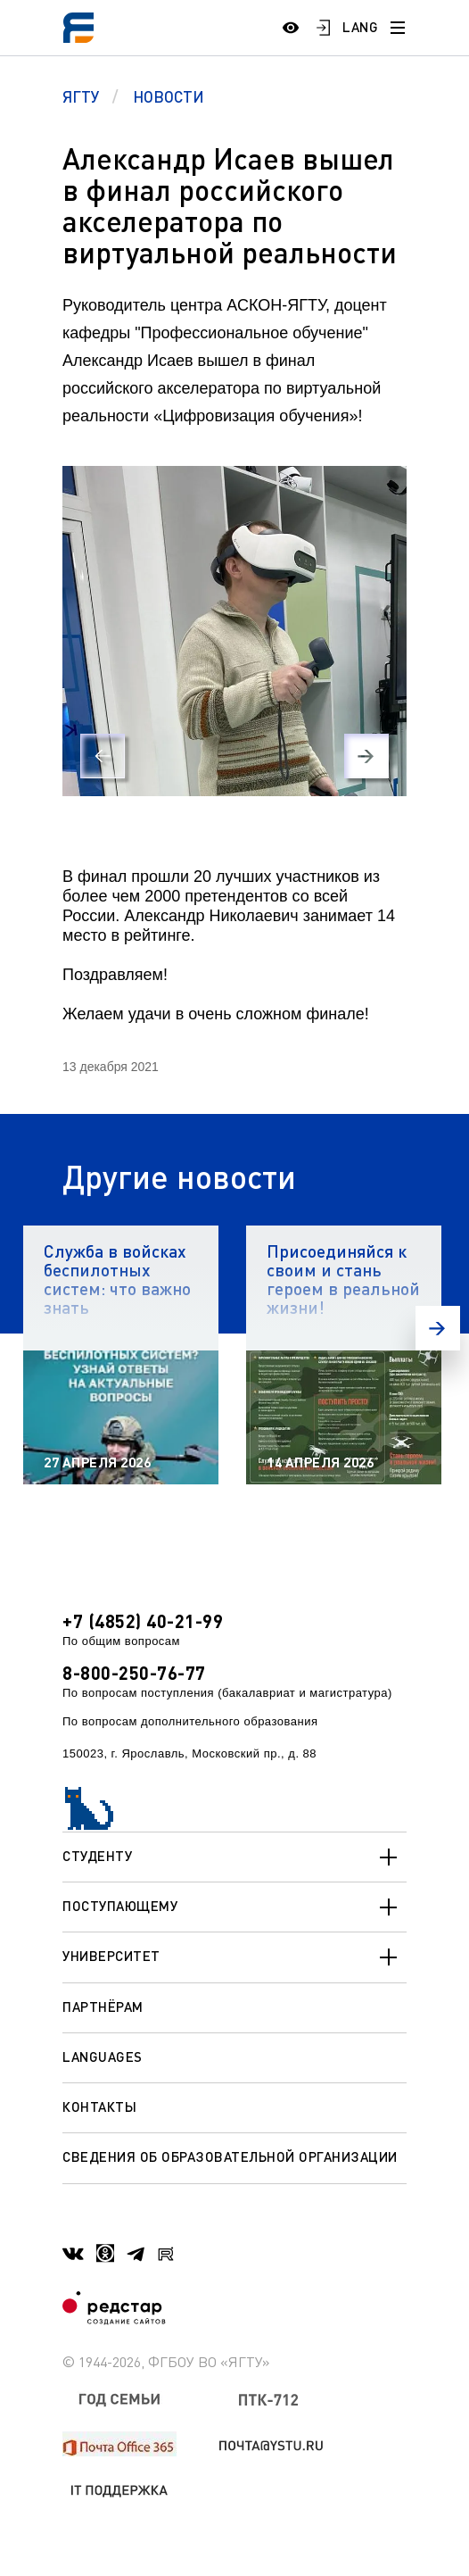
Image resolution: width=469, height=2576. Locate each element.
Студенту (234, 1857)
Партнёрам (103, 2006)
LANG (360, 27)
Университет (234, 1957)
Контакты (99, 2106)
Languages (102, 2056)
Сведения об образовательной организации (230, 2156)
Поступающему (234, 1907)
